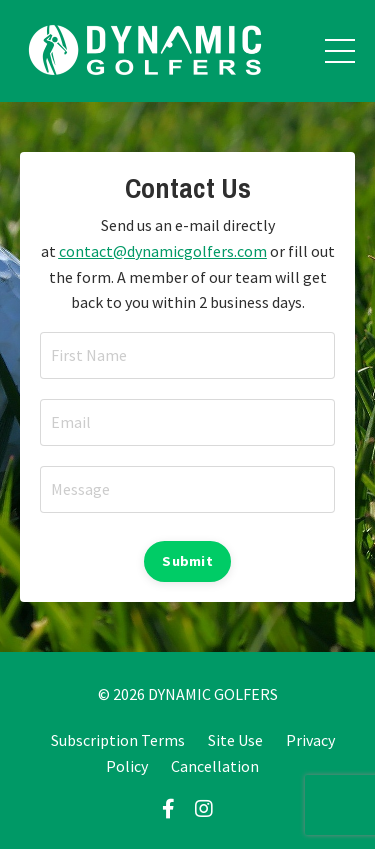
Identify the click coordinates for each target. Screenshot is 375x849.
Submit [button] (187, 561)
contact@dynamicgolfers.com (163, 251)
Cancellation (215, 766)
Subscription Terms (118, 740)
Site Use (235, 740)
